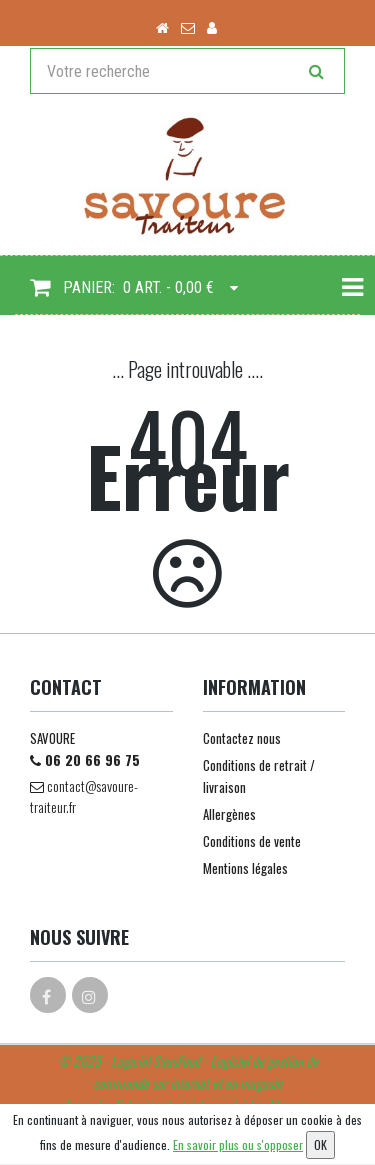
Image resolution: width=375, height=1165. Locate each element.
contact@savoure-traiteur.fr (84, 796)
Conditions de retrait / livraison (259, 776)
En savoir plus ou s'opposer (238, 1144)
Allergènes (229, 814)
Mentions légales (245, 868)
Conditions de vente (252, 841)
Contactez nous (242, 738)
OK (320, 1144)
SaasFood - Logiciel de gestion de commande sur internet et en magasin (205, 1071)
